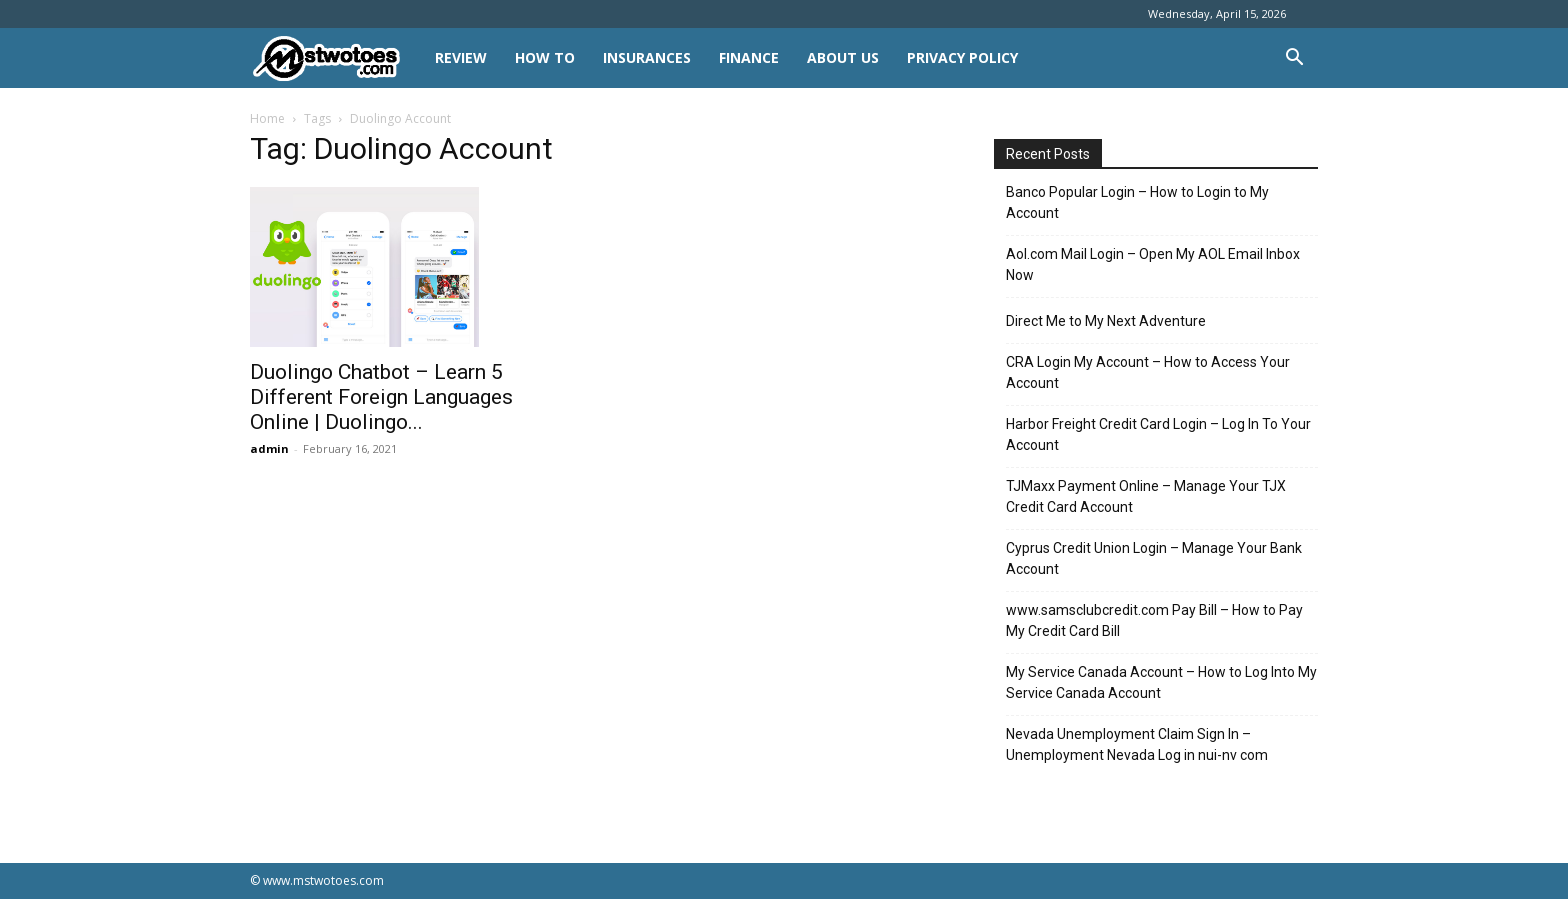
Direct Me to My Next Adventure (1106, 321)
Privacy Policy (962, 57)
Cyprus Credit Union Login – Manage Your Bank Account (1154, 558)
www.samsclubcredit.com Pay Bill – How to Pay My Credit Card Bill (1154, 620)
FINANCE (749, 57)
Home (267, 118)
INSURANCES (647, 57)
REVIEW (461, 57)
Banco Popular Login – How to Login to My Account (1137, 202)
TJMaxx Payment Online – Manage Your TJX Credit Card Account (1146, 496)
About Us (843, 57)
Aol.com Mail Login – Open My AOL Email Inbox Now (1153, 264)
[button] (1294, 59)
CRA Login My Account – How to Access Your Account (1148, 372)
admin (269, 448)
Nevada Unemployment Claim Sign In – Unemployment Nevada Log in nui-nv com (1137, 744)
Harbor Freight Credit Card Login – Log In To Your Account (1158, 434)
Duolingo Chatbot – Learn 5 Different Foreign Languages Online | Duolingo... (381, 397)
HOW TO (545, 57)
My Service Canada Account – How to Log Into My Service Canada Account (1161, 682)
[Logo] (335, 58)
